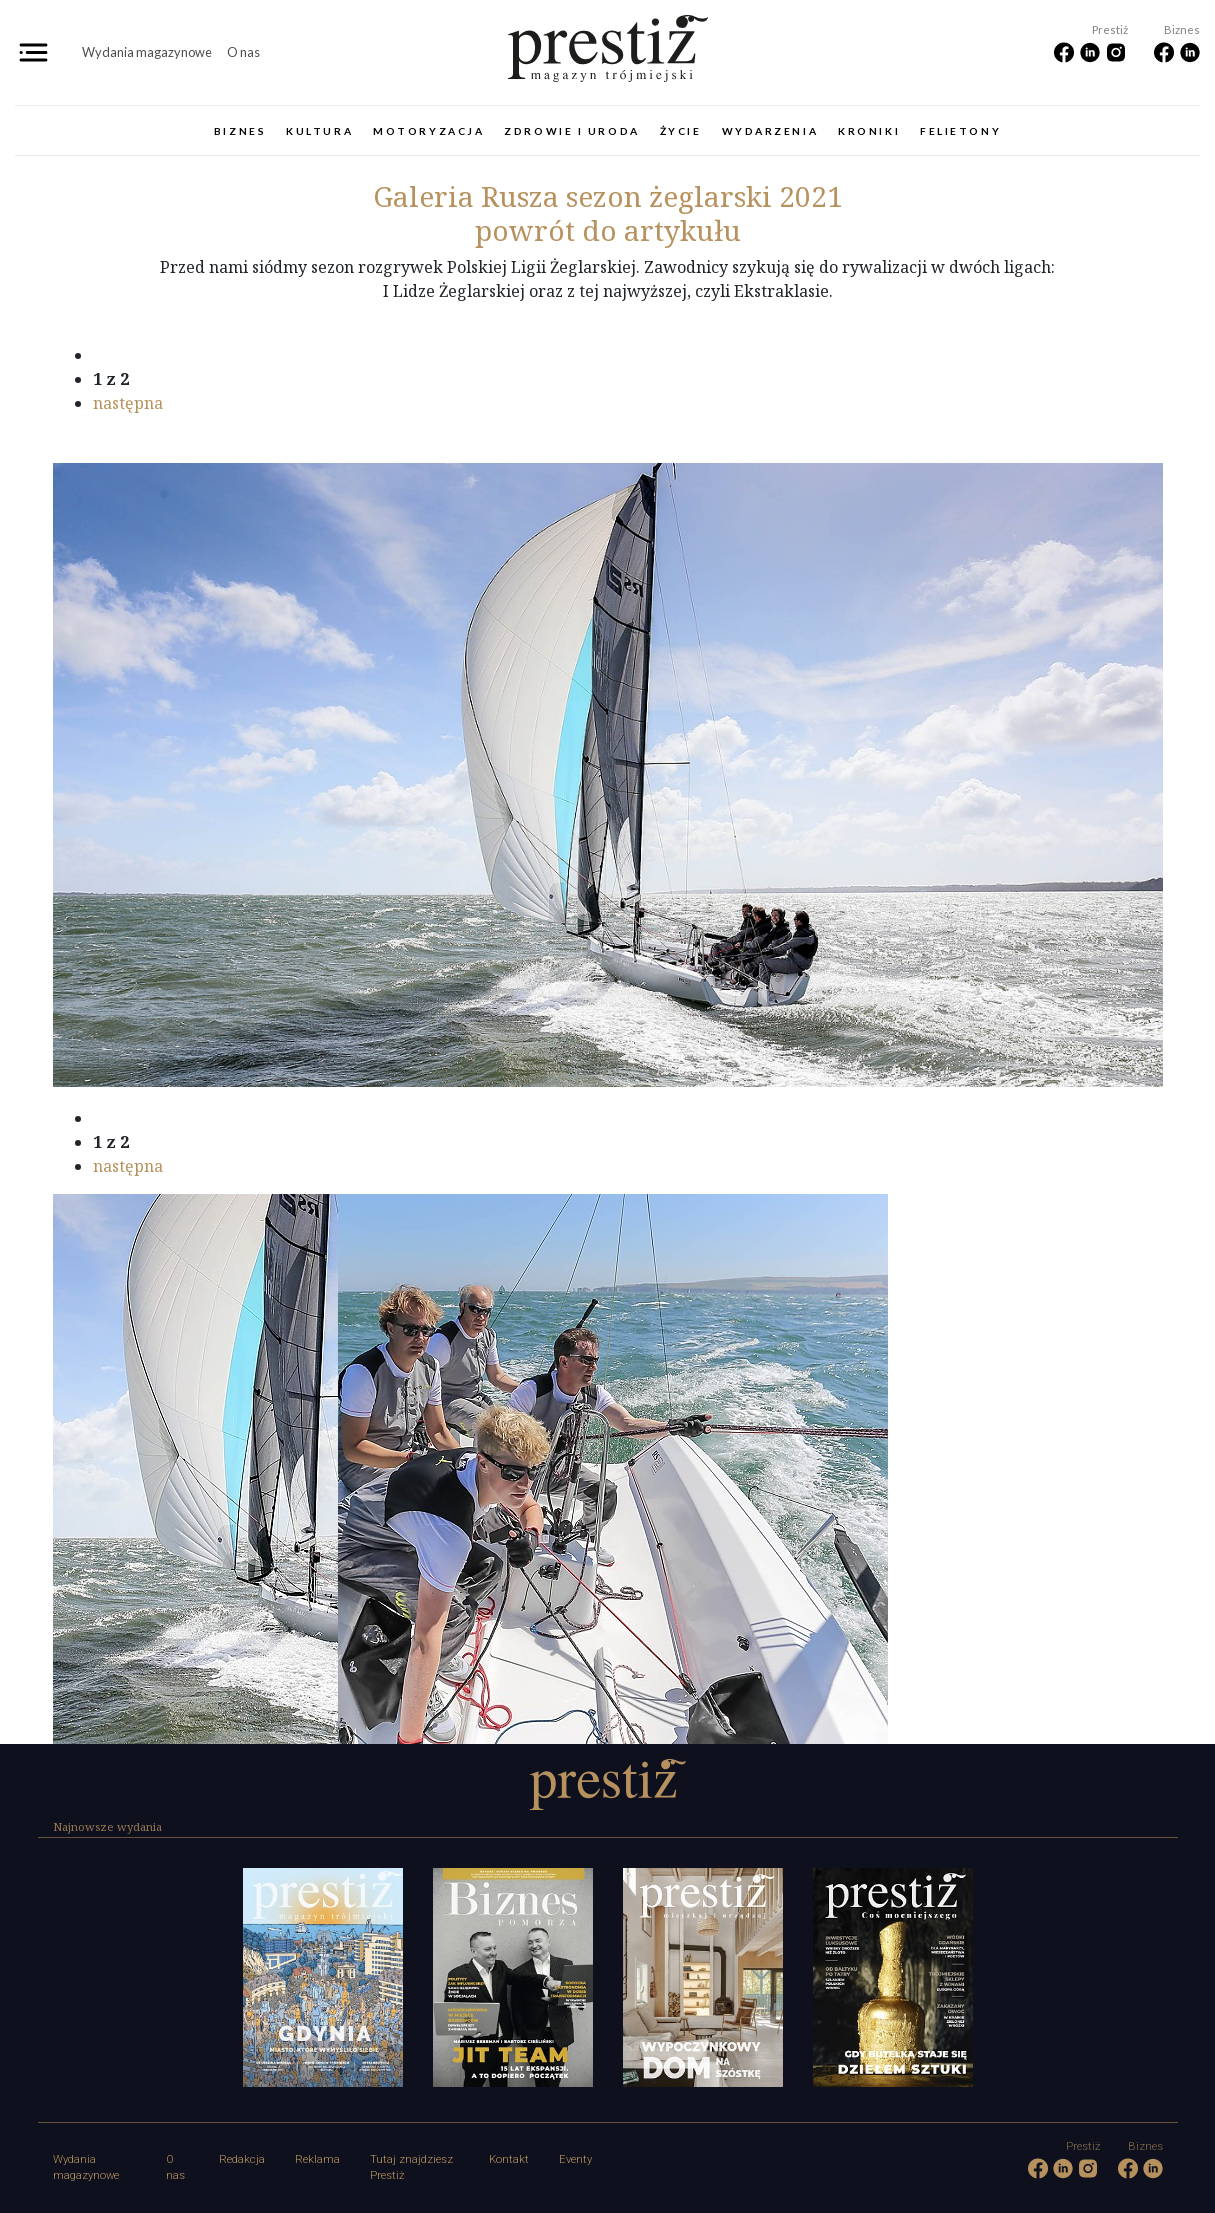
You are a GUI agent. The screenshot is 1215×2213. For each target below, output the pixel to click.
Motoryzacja (428, 131)
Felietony (960, 131)
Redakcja (242, 2159)
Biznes (240, 131)
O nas (243, 52)
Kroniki (869, 131)
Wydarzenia (770, 131)
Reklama (317, 2159)
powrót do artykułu (608, 230)
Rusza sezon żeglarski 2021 (608, 196)
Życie (681, 131)
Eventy (575, 2159)
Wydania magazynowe (147, 52)
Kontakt (509, 2159)
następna (128, 403)
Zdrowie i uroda (571, 131)
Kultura (319, 131)
